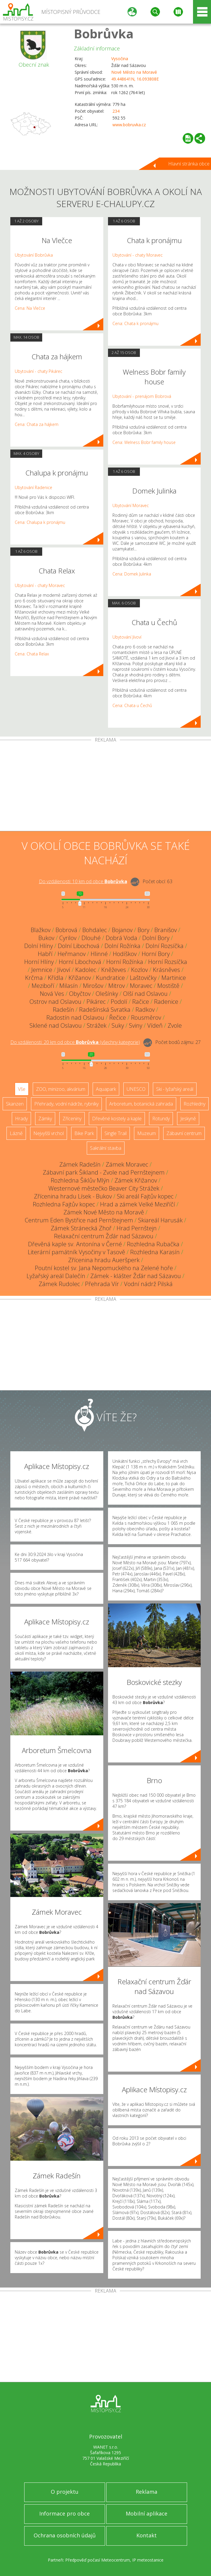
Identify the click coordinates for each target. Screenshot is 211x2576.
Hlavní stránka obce (189, 163)
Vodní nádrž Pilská (148, 1284)
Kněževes (113, 970)
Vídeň (155, 1025)
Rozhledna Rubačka (153, 1244)
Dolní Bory (155, 938)
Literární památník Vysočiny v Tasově (76, 1252)
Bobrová (66, 930)
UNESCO (136, 1089)
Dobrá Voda (121, 938)
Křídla (55, 978)
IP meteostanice (147, 2560)
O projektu (64, 2491)
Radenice (166, 1002)
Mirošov (93, 986)
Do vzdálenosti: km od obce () (75, 1042)
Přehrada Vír (102, 1284)
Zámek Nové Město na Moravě (103, 1212)
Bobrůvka (104, 33)
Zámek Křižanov (136, 1180)
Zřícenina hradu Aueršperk (104, 1260)
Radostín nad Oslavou (75, 1017)
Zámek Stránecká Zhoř (81, 1228)
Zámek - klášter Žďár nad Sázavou (135, 1276)
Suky (118, 1025)
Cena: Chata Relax (32, 654)
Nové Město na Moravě (134, 72)
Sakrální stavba (105, 1148)
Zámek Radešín (80, 1164)
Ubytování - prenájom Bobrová (141, 396)
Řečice (117, 1017)
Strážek (97, 1025)
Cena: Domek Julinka (131, 574)
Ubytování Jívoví (126, 637)
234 (116, 111)
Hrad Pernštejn (137, 1228)
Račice (140, 1002)
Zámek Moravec (127, 1164)
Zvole (175, 1025)
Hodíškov (125, 954)
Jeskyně (188, 1118)
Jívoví (63, 970)
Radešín (63, 1010)
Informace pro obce (64, 2513)
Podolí (119, 1002)
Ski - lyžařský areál (174, 1089)
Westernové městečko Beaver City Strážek (103, 1188)
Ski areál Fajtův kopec (145, 1196)
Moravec (141, 986)
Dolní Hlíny (38, 946)
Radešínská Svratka (104, 1010)
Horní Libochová (80, 962)
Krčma (34, 978)
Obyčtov (80, 994)
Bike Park (84, 1133)
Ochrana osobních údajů (65, 2535)
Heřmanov (72, 954)
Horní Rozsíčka (167, 962)
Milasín (68, 986)
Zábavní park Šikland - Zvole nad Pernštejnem (104, 1172)
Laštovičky (143, 978)
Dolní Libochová (78, 946)
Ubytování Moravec (130, 505)
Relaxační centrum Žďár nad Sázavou (103, 1236)
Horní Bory (156, 954)
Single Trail (115, 1133)
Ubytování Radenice (33, 487)
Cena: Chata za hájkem (36, 424)
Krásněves (166, 970)
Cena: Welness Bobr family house (144, 442)
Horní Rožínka (124, 962)
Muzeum (146, 1133)
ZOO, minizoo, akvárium (60, 1089)
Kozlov (139, 970)
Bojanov (122, 930)
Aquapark (106, 1089)
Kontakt (146, 2535)
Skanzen (15, 1104)
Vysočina (119, 58)
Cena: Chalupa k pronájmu (40, 522)
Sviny (135, 1025)
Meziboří (43, 986)
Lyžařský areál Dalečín (56, 1276)
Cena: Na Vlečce (30, 308)
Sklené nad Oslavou (56, 1025)
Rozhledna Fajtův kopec (64, 1204)
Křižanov (79, 978)
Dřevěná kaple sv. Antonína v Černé (75, 1244)
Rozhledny (194, 1104)
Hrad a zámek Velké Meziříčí (137, 1204)
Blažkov (40, 930)
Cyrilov (67, 938)
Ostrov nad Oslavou (55, 1002)
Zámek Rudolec (59, 1284)
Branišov (165, 930)
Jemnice (41, 970)
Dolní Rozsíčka (164, 946)
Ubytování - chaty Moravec (40, 585)
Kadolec (85, 970)
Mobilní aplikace (146, 2513)
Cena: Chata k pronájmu (135, 323)
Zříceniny (72, 1118)
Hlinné (99, 954)
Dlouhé (91, 938)
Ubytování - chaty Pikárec (38, 371)
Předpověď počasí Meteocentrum (97, 2560)
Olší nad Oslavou (145, 994)
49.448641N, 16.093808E (135, 79)
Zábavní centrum (184, 1133)
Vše (21, 1089)
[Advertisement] (105, 786)
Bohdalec (94, 930)
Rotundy (161, 1118)
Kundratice (110, 978)
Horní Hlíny (39, 962)
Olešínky (107, 994)
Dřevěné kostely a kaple (117, 1118)
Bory (143, 930)
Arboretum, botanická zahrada (141, 1104)
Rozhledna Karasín (155, 1252)
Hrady (21, 1118)
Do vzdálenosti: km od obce (83, 881)
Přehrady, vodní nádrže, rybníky (66, 1104)
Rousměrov (146, 1017)
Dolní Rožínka (122, 946)
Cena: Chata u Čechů (132, 705)
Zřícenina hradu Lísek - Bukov (73, 1196)
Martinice (173, 978)
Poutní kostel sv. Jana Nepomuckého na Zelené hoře (104, 1268)
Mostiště (168, 986)
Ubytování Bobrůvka (34, 255)
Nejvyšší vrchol (48, 1133)
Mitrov (116, 986)
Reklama (146, 2491)
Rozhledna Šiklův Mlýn (80, 1180)
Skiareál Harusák (160, 1220)
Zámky (45, 1118)
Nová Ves (52, 994)
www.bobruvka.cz (129, 124)
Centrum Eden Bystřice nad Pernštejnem (79, 1220)
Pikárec (96, 1002)
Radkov (145, 1010)
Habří (45, 954)
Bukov (46, 938)
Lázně (16, 1133)
